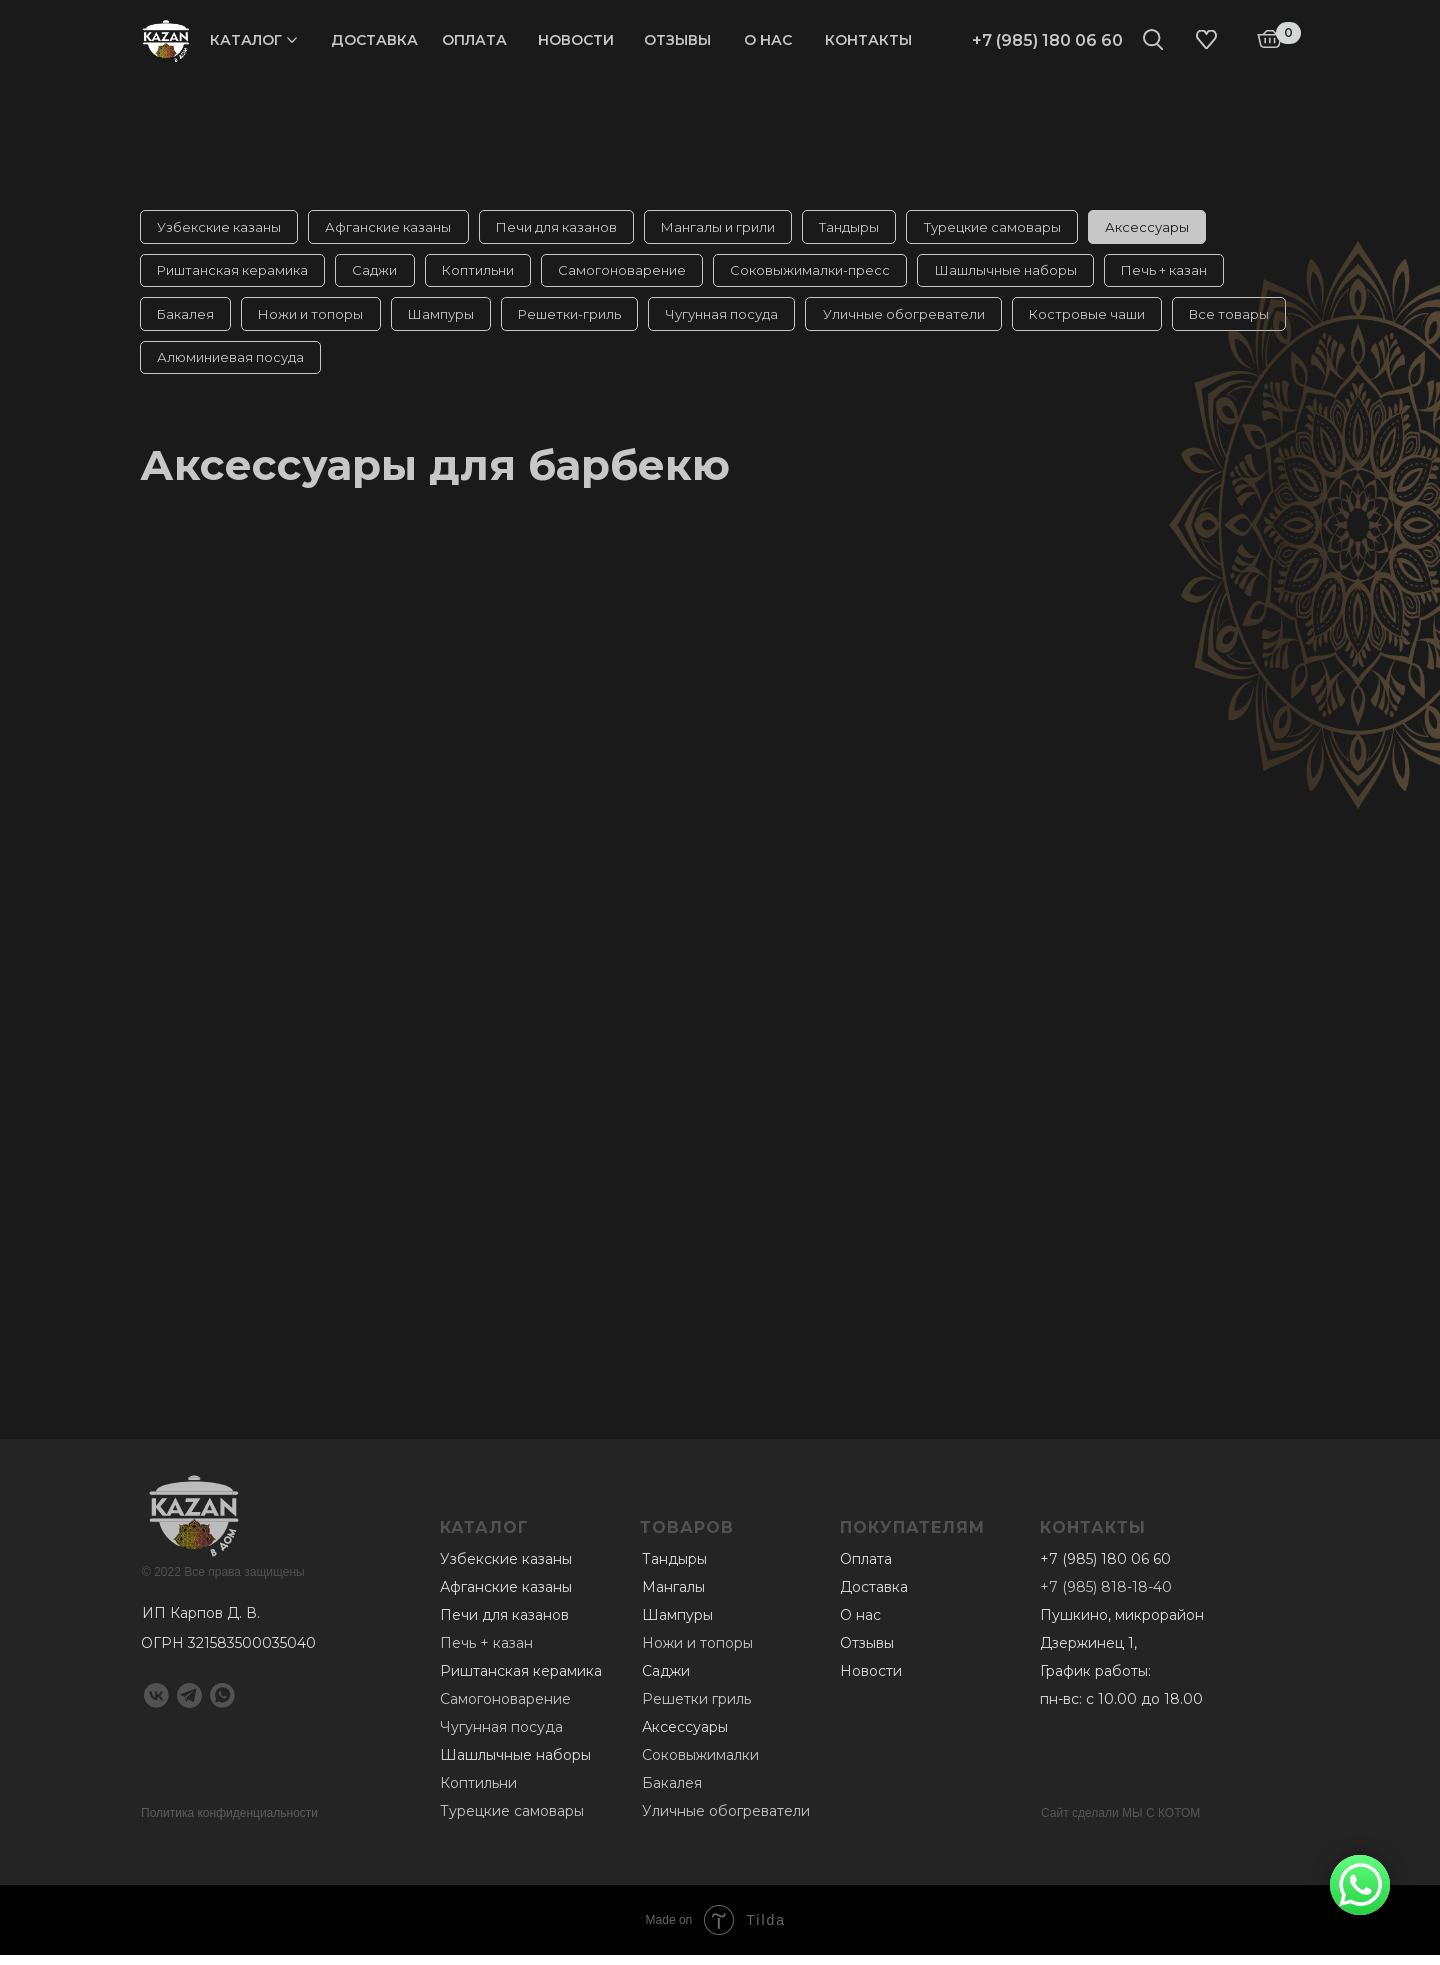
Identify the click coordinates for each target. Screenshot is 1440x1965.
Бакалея (187, 320)
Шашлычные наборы (1026, 274)
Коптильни (487, 274)
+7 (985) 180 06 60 (1047, 40)
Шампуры (450, 320)
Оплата (474, 40)
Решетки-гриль (582, 320)
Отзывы (677, 40)
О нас (768, 40)
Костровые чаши (1111, 320)
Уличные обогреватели (924, 320)
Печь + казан (1188, 274)
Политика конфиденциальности (229, 1823)
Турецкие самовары (1012, 228)
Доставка (374, 40)
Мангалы (673, 1597)
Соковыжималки (700, 1765)
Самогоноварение (635, 274)
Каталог (246, 40)
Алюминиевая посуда (360, 366)
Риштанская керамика (234, 274)
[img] (166, 40)
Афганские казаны (394, 228)
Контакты (868, 40)
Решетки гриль (696, 1709)
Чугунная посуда (738, 320)
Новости (576, 40)
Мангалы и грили (731, 228)
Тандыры (866, 228)
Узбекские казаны (221, 228)
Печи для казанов (565, 228)
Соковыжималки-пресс (827, 274)
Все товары (199, 366)
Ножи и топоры (316, 320)
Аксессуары (1171, 228)
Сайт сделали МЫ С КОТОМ (1120, 1823)
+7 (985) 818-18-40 (1106, 1597)
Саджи (380, 274)
